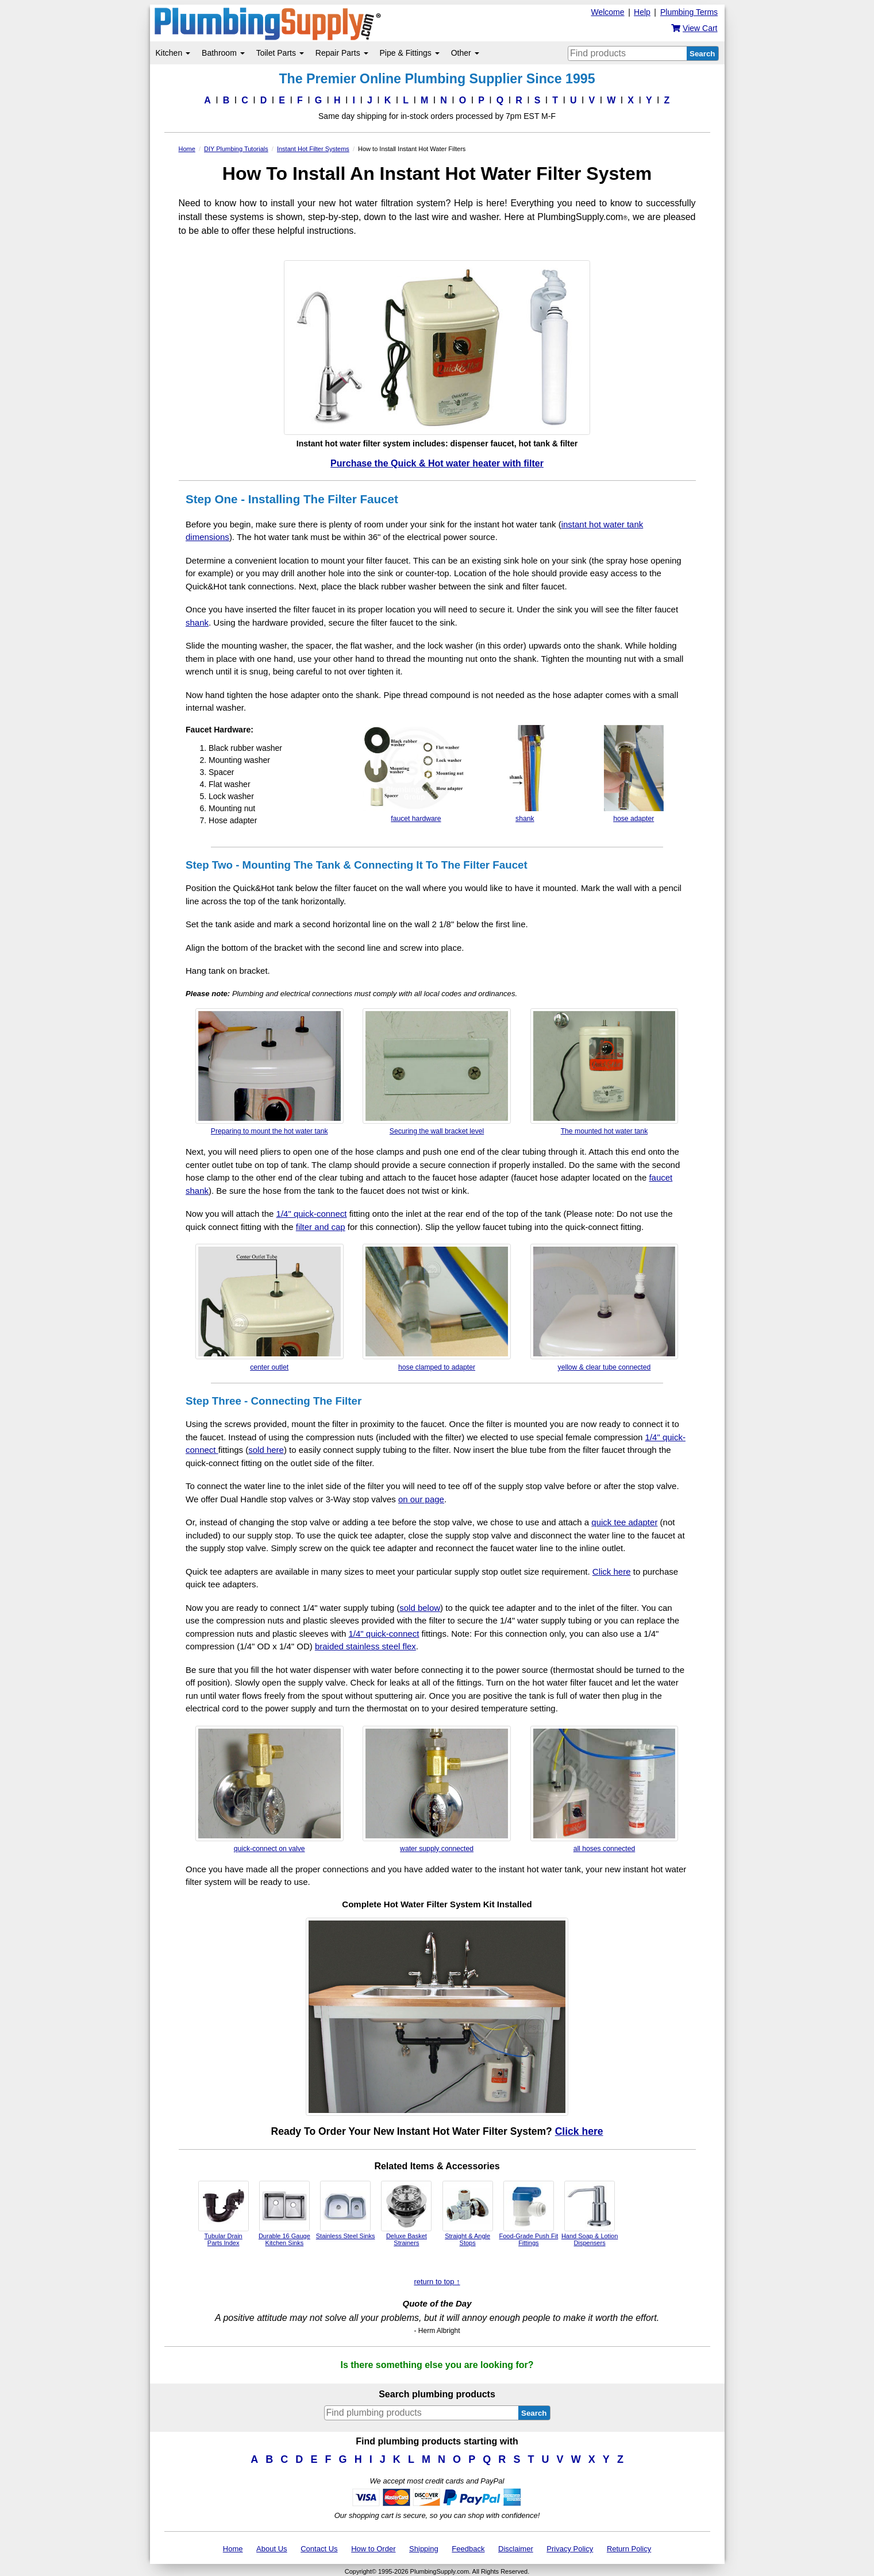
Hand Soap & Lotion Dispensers (589, 2213)
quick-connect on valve (269, 1789)
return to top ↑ (437, 2281)
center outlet (269, 1307)
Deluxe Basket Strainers (406, 2213)
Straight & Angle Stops (467, 2213)
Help (642, 12)
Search (702, 53)
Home (233, 2548)
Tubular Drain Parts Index (223, 2213)
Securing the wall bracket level (437, 1071)
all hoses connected (604, 1789)
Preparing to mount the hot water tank (269, 1071)
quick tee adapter (624, 1522)
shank (197, 622)
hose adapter (634, 774)
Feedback (468, 2548)
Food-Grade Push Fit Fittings (529, 2213)
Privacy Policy (569, 2548)
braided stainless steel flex (365, 1646)
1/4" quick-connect (311, 1213)
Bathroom (223, 52)
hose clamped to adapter (437, 1307)
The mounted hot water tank (604, 1071)
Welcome (607, 12)
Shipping (423, 2548)
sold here (266, 1450)
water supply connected (437, 1789)
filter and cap (320, 1227)
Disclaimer (515, 2548)
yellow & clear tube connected (604, 1307)
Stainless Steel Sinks (345, 2210)
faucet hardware (415, 774)
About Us (271, 2548)
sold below (419, 1608)
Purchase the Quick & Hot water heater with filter (437, 463)
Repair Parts (341, 52)
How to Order (373, 2548)
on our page (421, 1499)
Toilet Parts (280, 52)
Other (465, 52)
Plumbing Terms (689, 12)
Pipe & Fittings (410, 52)
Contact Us (319, 2548)
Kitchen (173, 52)
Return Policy (629, 2548)
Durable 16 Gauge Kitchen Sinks (284, 2213)
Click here (611, 1571)
